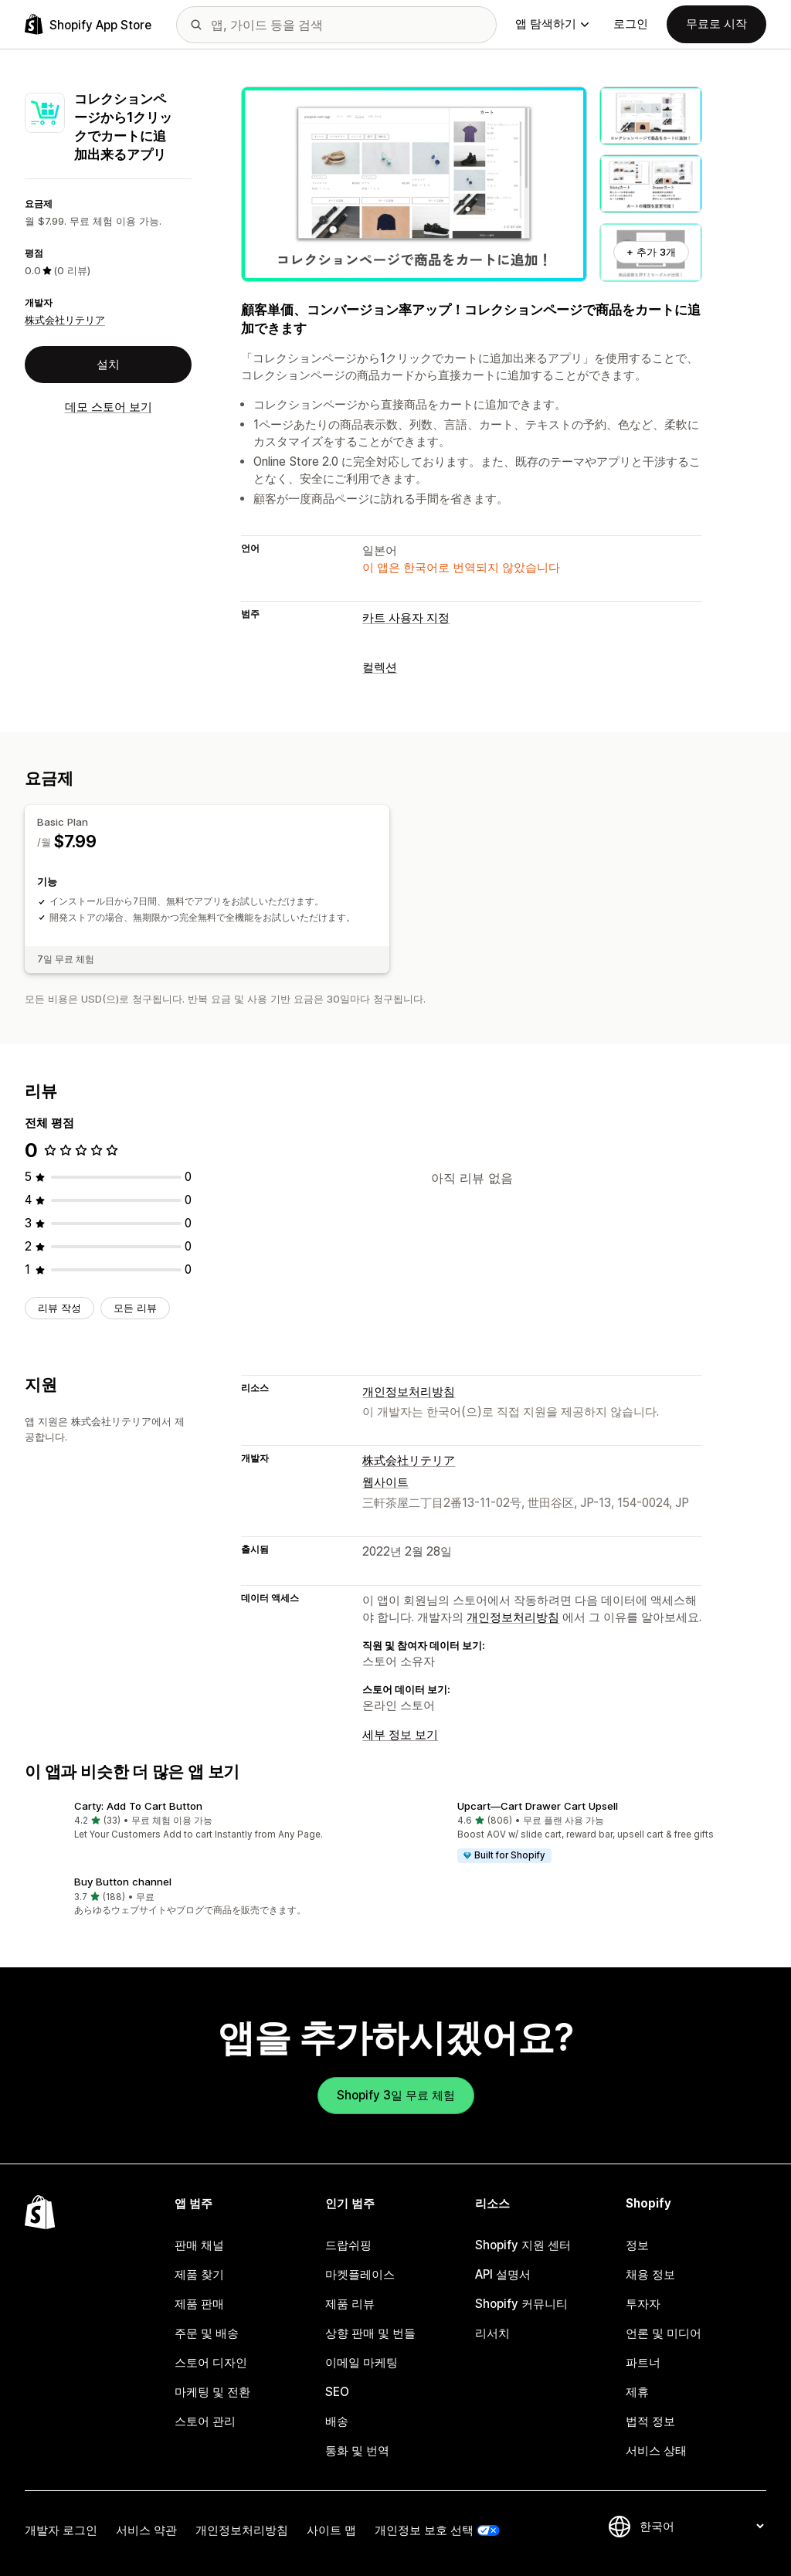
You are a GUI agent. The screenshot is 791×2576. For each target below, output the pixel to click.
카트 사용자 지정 (406, 617)
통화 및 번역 (357, 2450)
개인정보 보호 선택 (424, 2530)
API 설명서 (503, 2274)
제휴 (637, 2391)
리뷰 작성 (59, 1308)
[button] (204, 1821)
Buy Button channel (122, 1881)
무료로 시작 (716, 23)
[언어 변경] (701, 2526)
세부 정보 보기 (400, 1734)
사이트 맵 (331, 2530)
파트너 (643, 2362)
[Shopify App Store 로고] (88, 24)
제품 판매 (199, 2303)
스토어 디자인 (211, 2362)
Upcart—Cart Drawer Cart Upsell (537, 1806)
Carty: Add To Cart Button (138, 1806)
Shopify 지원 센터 (523, 2245)
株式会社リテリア (65, 320)
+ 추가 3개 (651, 252)
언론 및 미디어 (663, 2333)
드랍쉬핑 (348, 2245)
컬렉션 (379, 667)
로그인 (630, 23)
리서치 (492, 2333)
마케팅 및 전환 (212, 2391)
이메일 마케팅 (361, 2362)
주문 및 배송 (207, 2333)
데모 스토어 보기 (108, 406)
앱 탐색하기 (552, 23)
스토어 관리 (205, 2421)
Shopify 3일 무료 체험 (396, 2095)
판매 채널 (199, 2245)
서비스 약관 (146, 2530)
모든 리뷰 (135, 1308)
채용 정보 (650, 2274)
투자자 (643, 2303)
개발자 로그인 (61, 2530)
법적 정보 (650, 2421)
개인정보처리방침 (408, 1391)
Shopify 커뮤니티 (521, 2303)
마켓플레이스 (360, 2274)
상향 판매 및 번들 (370, 2333)
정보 (637, 2245)
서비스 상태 (656, 2450)
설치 (108, 364)
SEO (337, 2391)
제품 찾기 (199, 2274)
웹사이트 (385, 1482)
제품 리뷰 (350, 2303)
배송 (336, 2421)
